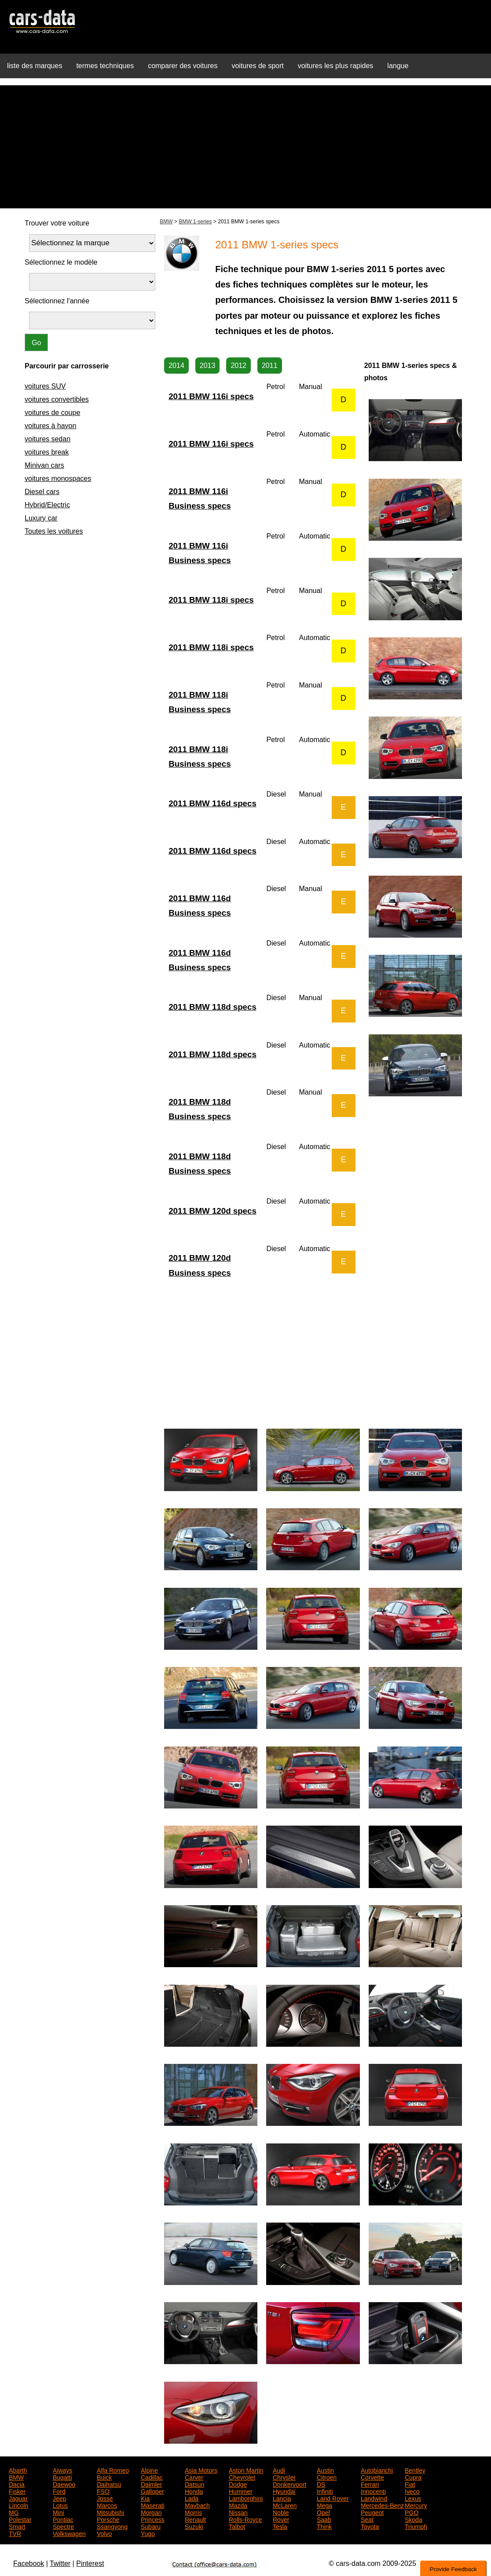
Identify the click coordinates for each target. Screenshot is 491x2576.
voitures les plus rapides (336, 65)
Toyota (370, 2526)
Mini (58, 2511)
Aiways (62, 2469)
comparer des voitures (182, 65)
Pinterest (90, 2563)
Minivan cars (44, 465)
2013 (208, 365)
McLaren (285, 2504)
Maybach (197, 2504)
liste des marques (34, 65)
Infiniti (325, 2490)
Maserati (153, 2504)
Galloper (152, 2490)
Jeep (59, 2497)
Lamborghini (246, 2497)
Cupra (413, 2476)
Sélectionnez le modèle (61, 262)
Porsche (108, 2518)
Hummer (241, 2490)
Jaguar (18, 2497)
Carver (194, 2476)
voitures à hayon (50, 425)
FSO (103, 2490)
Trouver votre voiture (57, 223)
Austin (325, 2469)
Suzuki (194, 2526)
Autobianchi (377, 2469)
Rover (281, 2518)
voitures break (47, 452)
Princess (153, 2518)
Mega (324, 2504)
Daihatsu (109, 2483)
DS (321, 2483)
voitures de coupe (52, 412)
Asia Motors (201, 2469)
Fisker (17, 2490)
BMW (166, 221)
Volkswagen (69, 2533)
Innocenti (373, 2490)
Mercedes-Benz (382, 2504)
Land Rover (332, 2497)
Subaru (151, 2526)
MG (14, 2511)
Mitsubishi (110, 2511)
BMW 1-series (195, 221)
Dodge (238, 2483)
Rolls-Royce (245, 2518)
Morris (193, 2511)
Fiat (410, 2483)
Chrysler (284, 2476)
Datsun (194, 2483)
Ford (59, 2490)
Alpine (149, 2469)
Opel (323, 2511)
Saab (324, 2518)
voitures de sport (257, 65)
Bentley (415, 2469)
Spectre (63, 2526)
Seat (367, 2518)
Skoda (413, 2518)
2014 (176, 365)
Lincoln (18, 2504)
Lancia (282, 2497)
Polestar (20, 2518)
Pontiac (63, 2518)
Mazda (238, 2504)
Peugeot (372, 2511)
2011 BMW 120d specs (212, 1210)
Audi (279, 2469)
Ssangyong (112, 2526)
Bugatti (62, 2476)
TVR (15, 2533)
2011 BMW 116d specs (212, 803)
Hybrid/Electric (47, 505)
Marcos (107, 2504)
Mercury (416, 2504)
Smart (17, 2526)
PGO (411, 2511)
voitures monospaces (58, 478)
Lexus (413, 2497)
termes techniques (105, 65)
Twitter (60, 2563)
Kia (145, 2497)
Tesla (280, 2526)
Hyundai (284, 2490)
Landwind (374, 2497)
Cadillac (152, 2476)
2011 (270, 365)
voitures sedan (47, 439)
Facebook (28, 2563)
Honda (194, 2490)
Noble (281, 2511)
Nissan (238, 2511)
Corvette (372, 2476)
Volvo (104, 2533)
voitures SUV (45, 386)
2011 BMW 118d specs (212, 1006)
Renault (195, 2518)
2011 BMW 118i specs (211, 599)
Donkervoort (289, 2483)
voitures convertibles (57, 399)
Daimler (151, 2483)
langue (397, 65)
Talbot (237, 2526)
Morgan (151, 2511)
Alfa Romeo (113, 2469)
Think (324, 2526)
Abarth (18, 2469)
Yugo (148, 2533)
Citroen (327, 2476)
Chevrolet (242, 2476)
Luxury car (41, 518)
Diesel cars (42, 491)
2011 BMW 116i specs (211, 396)
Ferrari (370, 2483)
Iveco (412, 2490)
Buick (104, 2476)
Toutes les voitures (54, 531)
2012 (238, 365)
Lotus (60, 2504)
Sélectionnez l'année (57, 301)
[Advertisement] (245, 146)
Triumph (416, 2526)
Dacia (17, 2483)
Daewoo (64, 2483)
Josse (105, 2497)
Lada (191, 2497)
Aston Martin (246, 2469)
